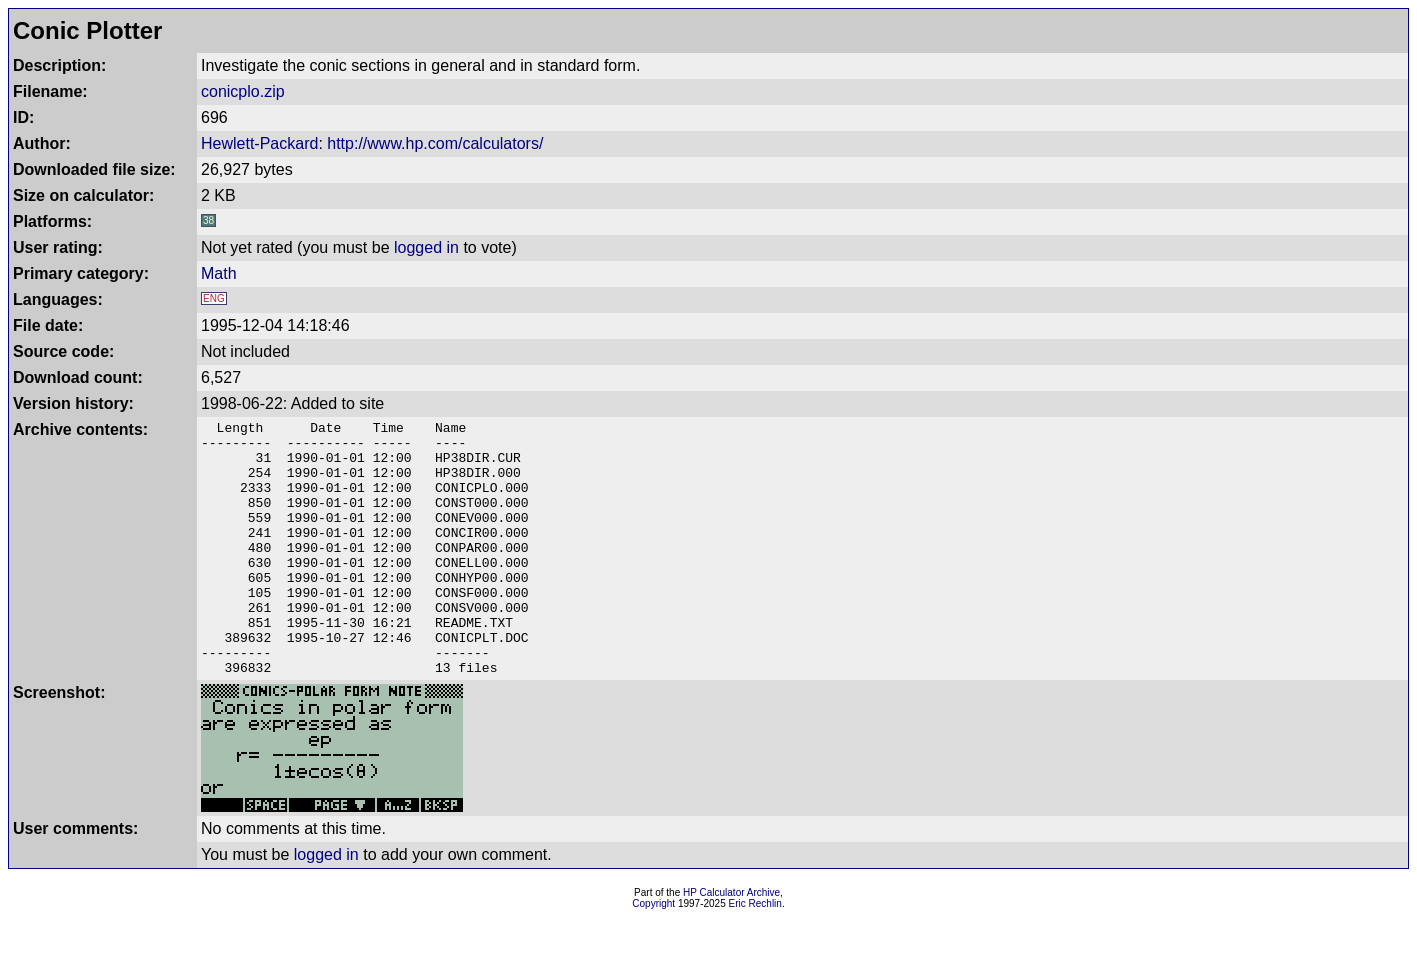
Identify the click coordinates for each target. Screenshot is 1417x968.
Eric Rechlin (755, 954)
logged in (426, 247)
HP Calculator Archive (731, 943)
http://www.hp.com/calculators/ (435, 143)
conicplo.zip (243, 91)
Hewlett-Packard (259, 143)
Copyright (653, 954)
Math (219, 273)
